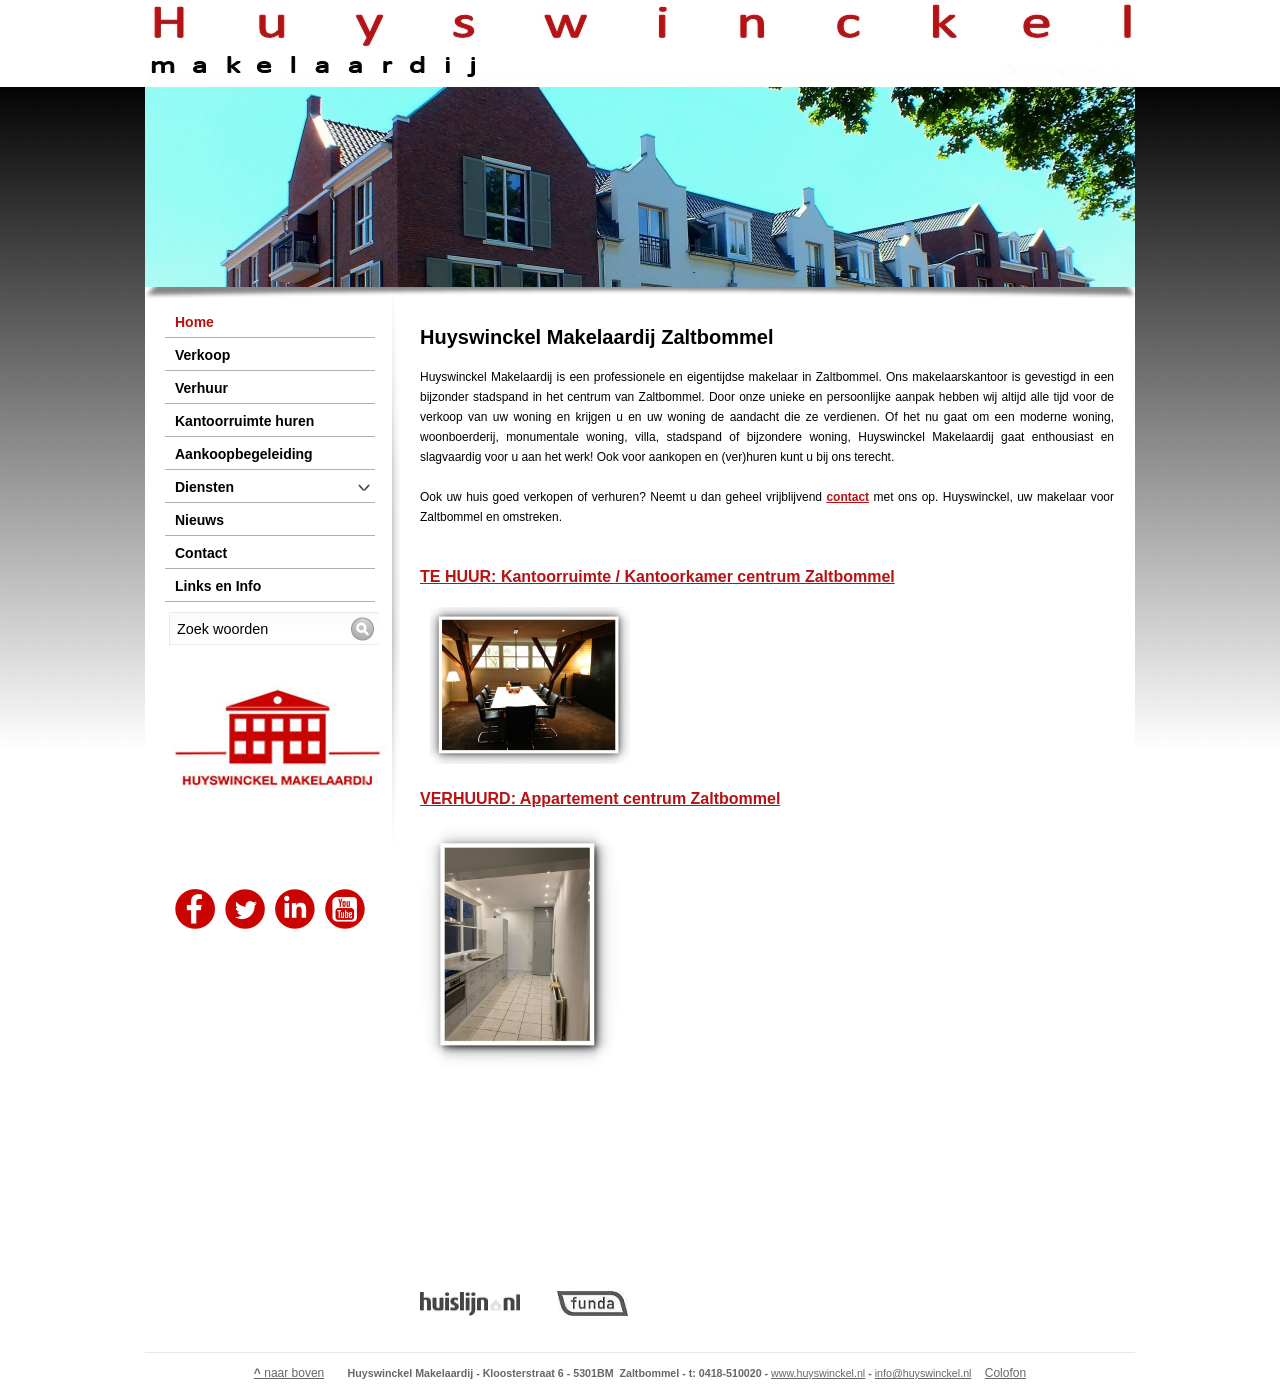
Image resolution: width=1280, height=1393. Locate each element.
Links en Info (218, 586)
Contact (201, 553)
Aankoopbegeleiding (244, 454)
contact (847, 497)
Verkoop (202, 355)
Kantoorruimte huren (244, 421)
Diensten (204, 487)
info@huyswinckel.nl (923, 1373)
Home (194, 322)
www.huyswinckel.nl (818, 1373)
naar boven (289, 1373)
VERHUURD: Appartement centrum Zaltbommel (600, 798)
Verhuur (201, 388)
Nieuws (199, 520)
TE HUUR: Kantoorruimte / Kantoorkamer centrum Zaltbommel (657, 576)
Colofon (1005, 1373)
